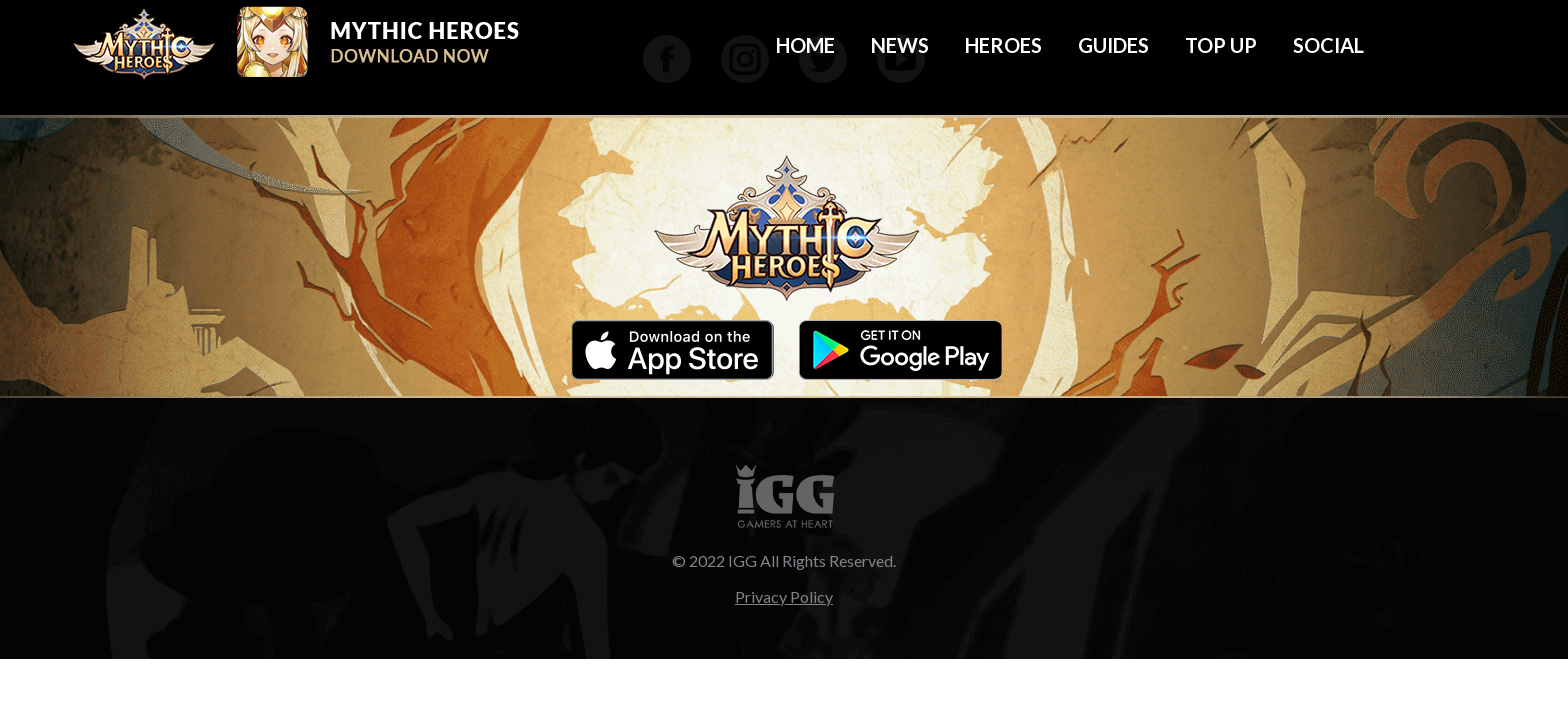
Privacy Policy (784, 596)
